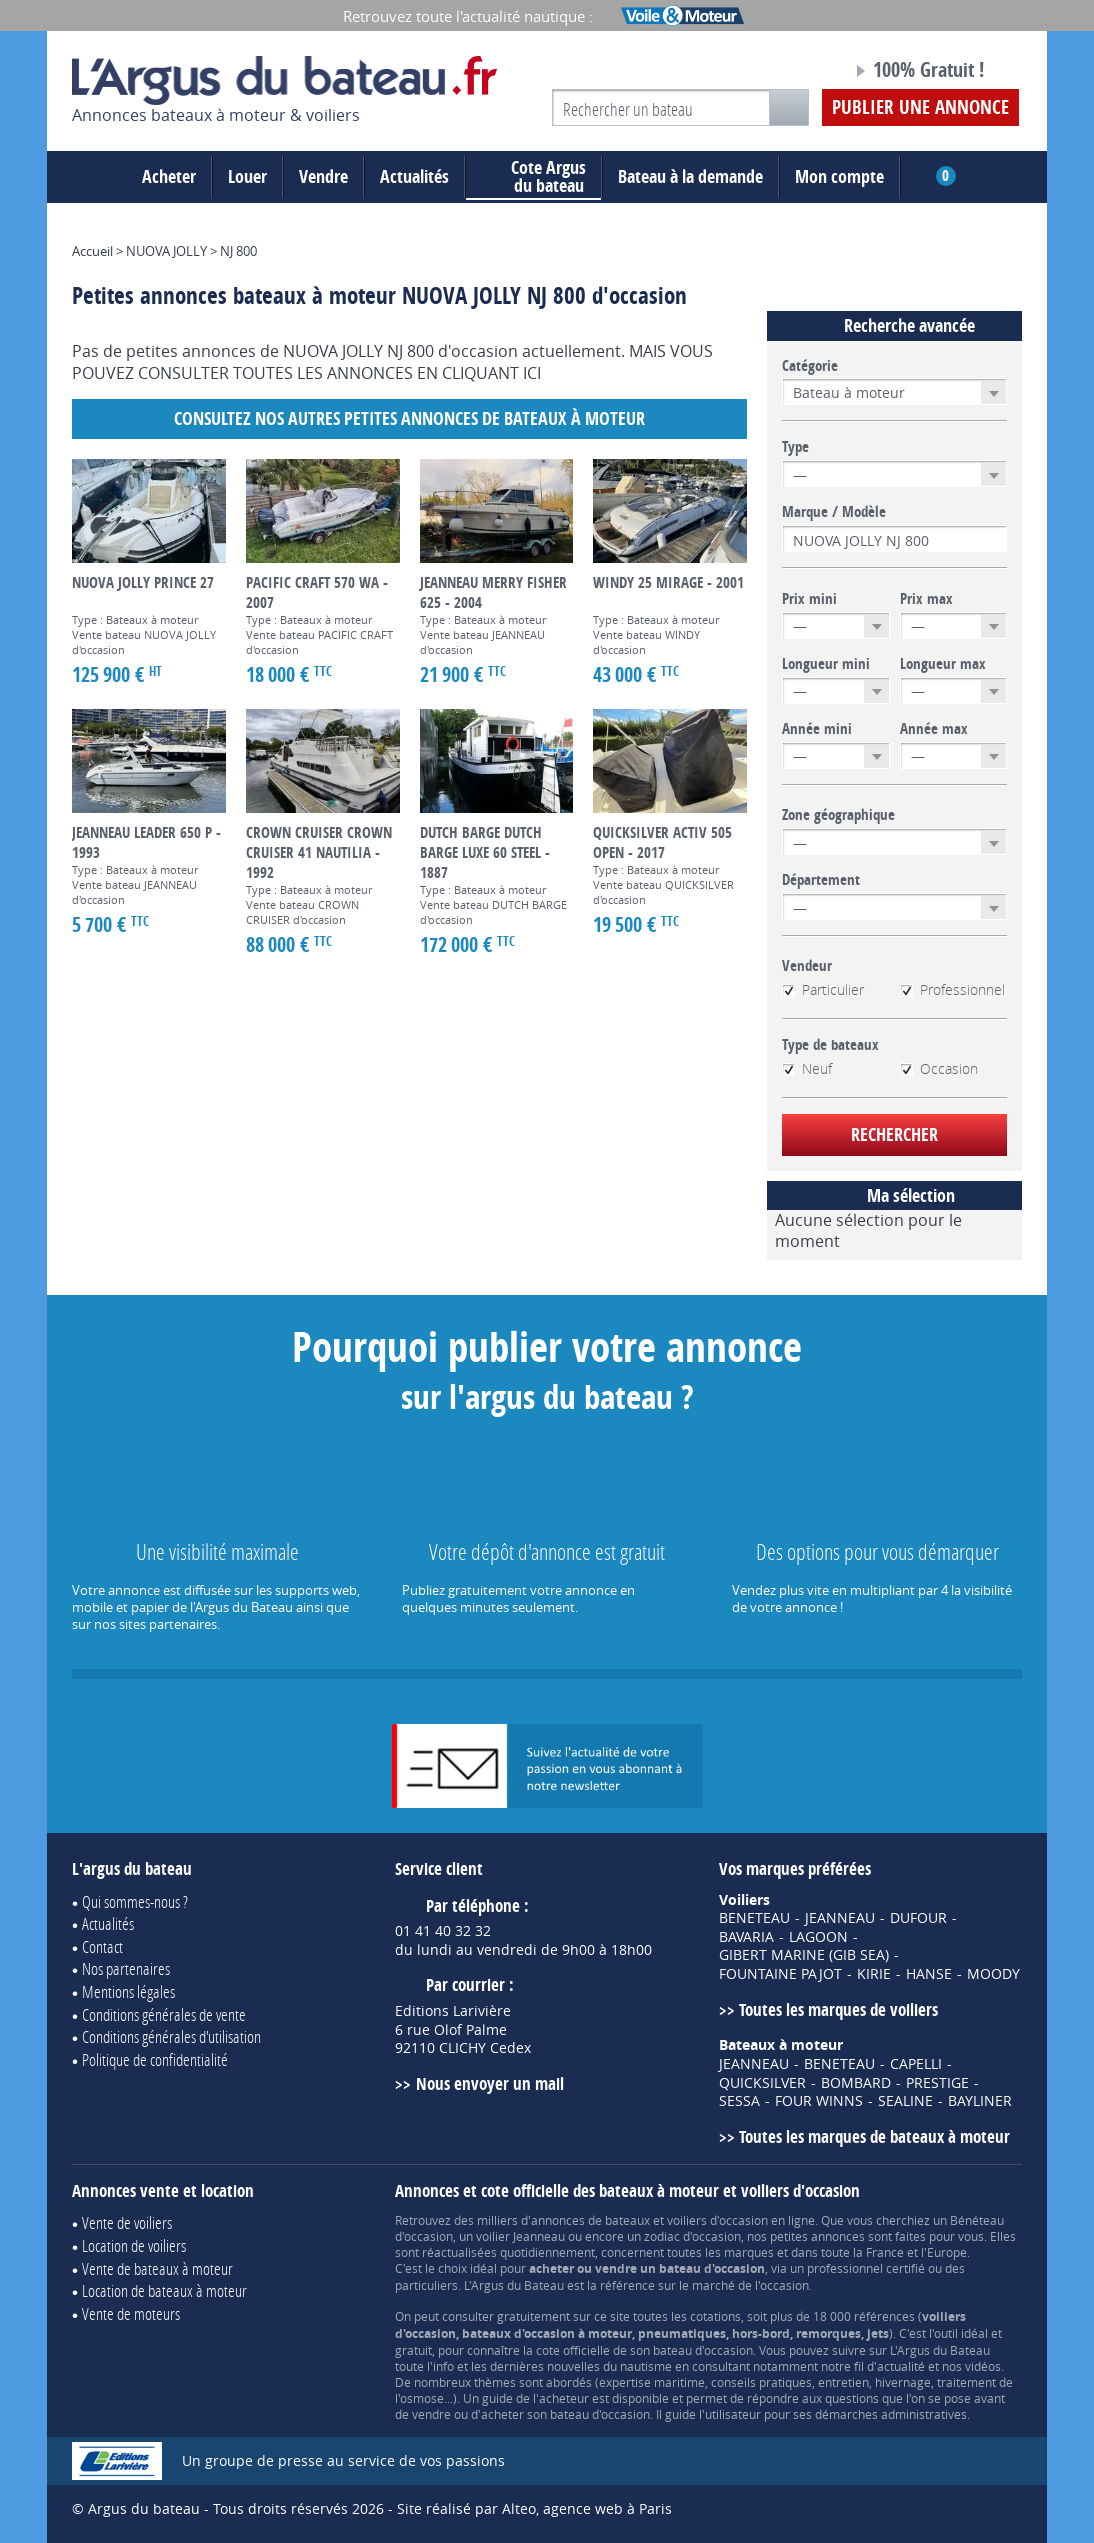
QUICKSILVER (762, 2083)
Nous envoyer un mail (490, 2083)
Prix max (926, 599)
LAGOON (818, 1937)
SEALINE (905, 2101)
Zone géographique (838, 815)
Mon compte (839, 176)
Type (795, 447)
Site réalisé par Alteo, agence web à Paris (534, 2508)
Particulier (823, 990)
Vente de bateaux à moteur (157, 2268)
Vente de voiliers (127, 2222)
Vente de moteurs (131, 2313)
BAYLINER (980, 2101)
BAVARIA (746, 1937)
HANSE (929, 1974)
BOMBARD (856, 2083)
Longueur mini (826, 664)
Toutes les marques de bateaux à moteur (874, 2136)
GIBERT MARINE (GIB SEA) (804, 1955)
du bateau (533, 177)
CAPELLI (916, 2064)
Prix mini (809, 599)
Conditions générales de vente (164, 2014)
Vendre (323, 176)
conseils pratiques (761, 2382)
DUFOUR (918, 1918)
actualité (901, 2366)
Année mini (817, 729)
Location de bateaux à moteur (164, 2290)
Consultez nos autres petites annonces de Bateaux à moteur (409, 418)
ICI (532, 373)
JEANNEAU (840, 1918)
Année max (934, 729)
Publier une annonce (920, 107)
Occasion (939, 1069)
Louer (247, 176)
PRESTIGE (937, 2083)
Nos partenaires (126, 1968)
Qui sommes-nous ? (135, 1901)
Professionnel (952, 990)
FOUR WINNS (819, 2101)
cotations (715, 2316)
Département (821, 880)
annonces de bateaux (590, 2220)
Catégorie (810, 366)
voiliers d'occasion (717, 2220)
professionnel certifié (866, 2268)
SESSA (739, 2101)
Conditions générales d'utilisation (171, 2036)
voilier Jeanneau (520, 2236)
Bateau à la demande (690, 176)
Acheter (169, 176)
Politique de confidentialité (155, 2059)
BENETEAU (754, 1918)
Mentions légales (128, 1991)
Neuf (807, 1069)
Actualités (414, 176)
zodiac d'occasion (692, 2236)
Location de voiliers (134, 2245)
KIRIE (874, 1974)
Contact (102, 1946)
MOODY (993, 1974)
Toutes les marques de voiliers (838, 2009)
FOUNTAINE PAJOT (780, 1974)
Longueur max (943, 664)
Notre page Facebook (799, 73)
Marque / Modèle (834, 512)
